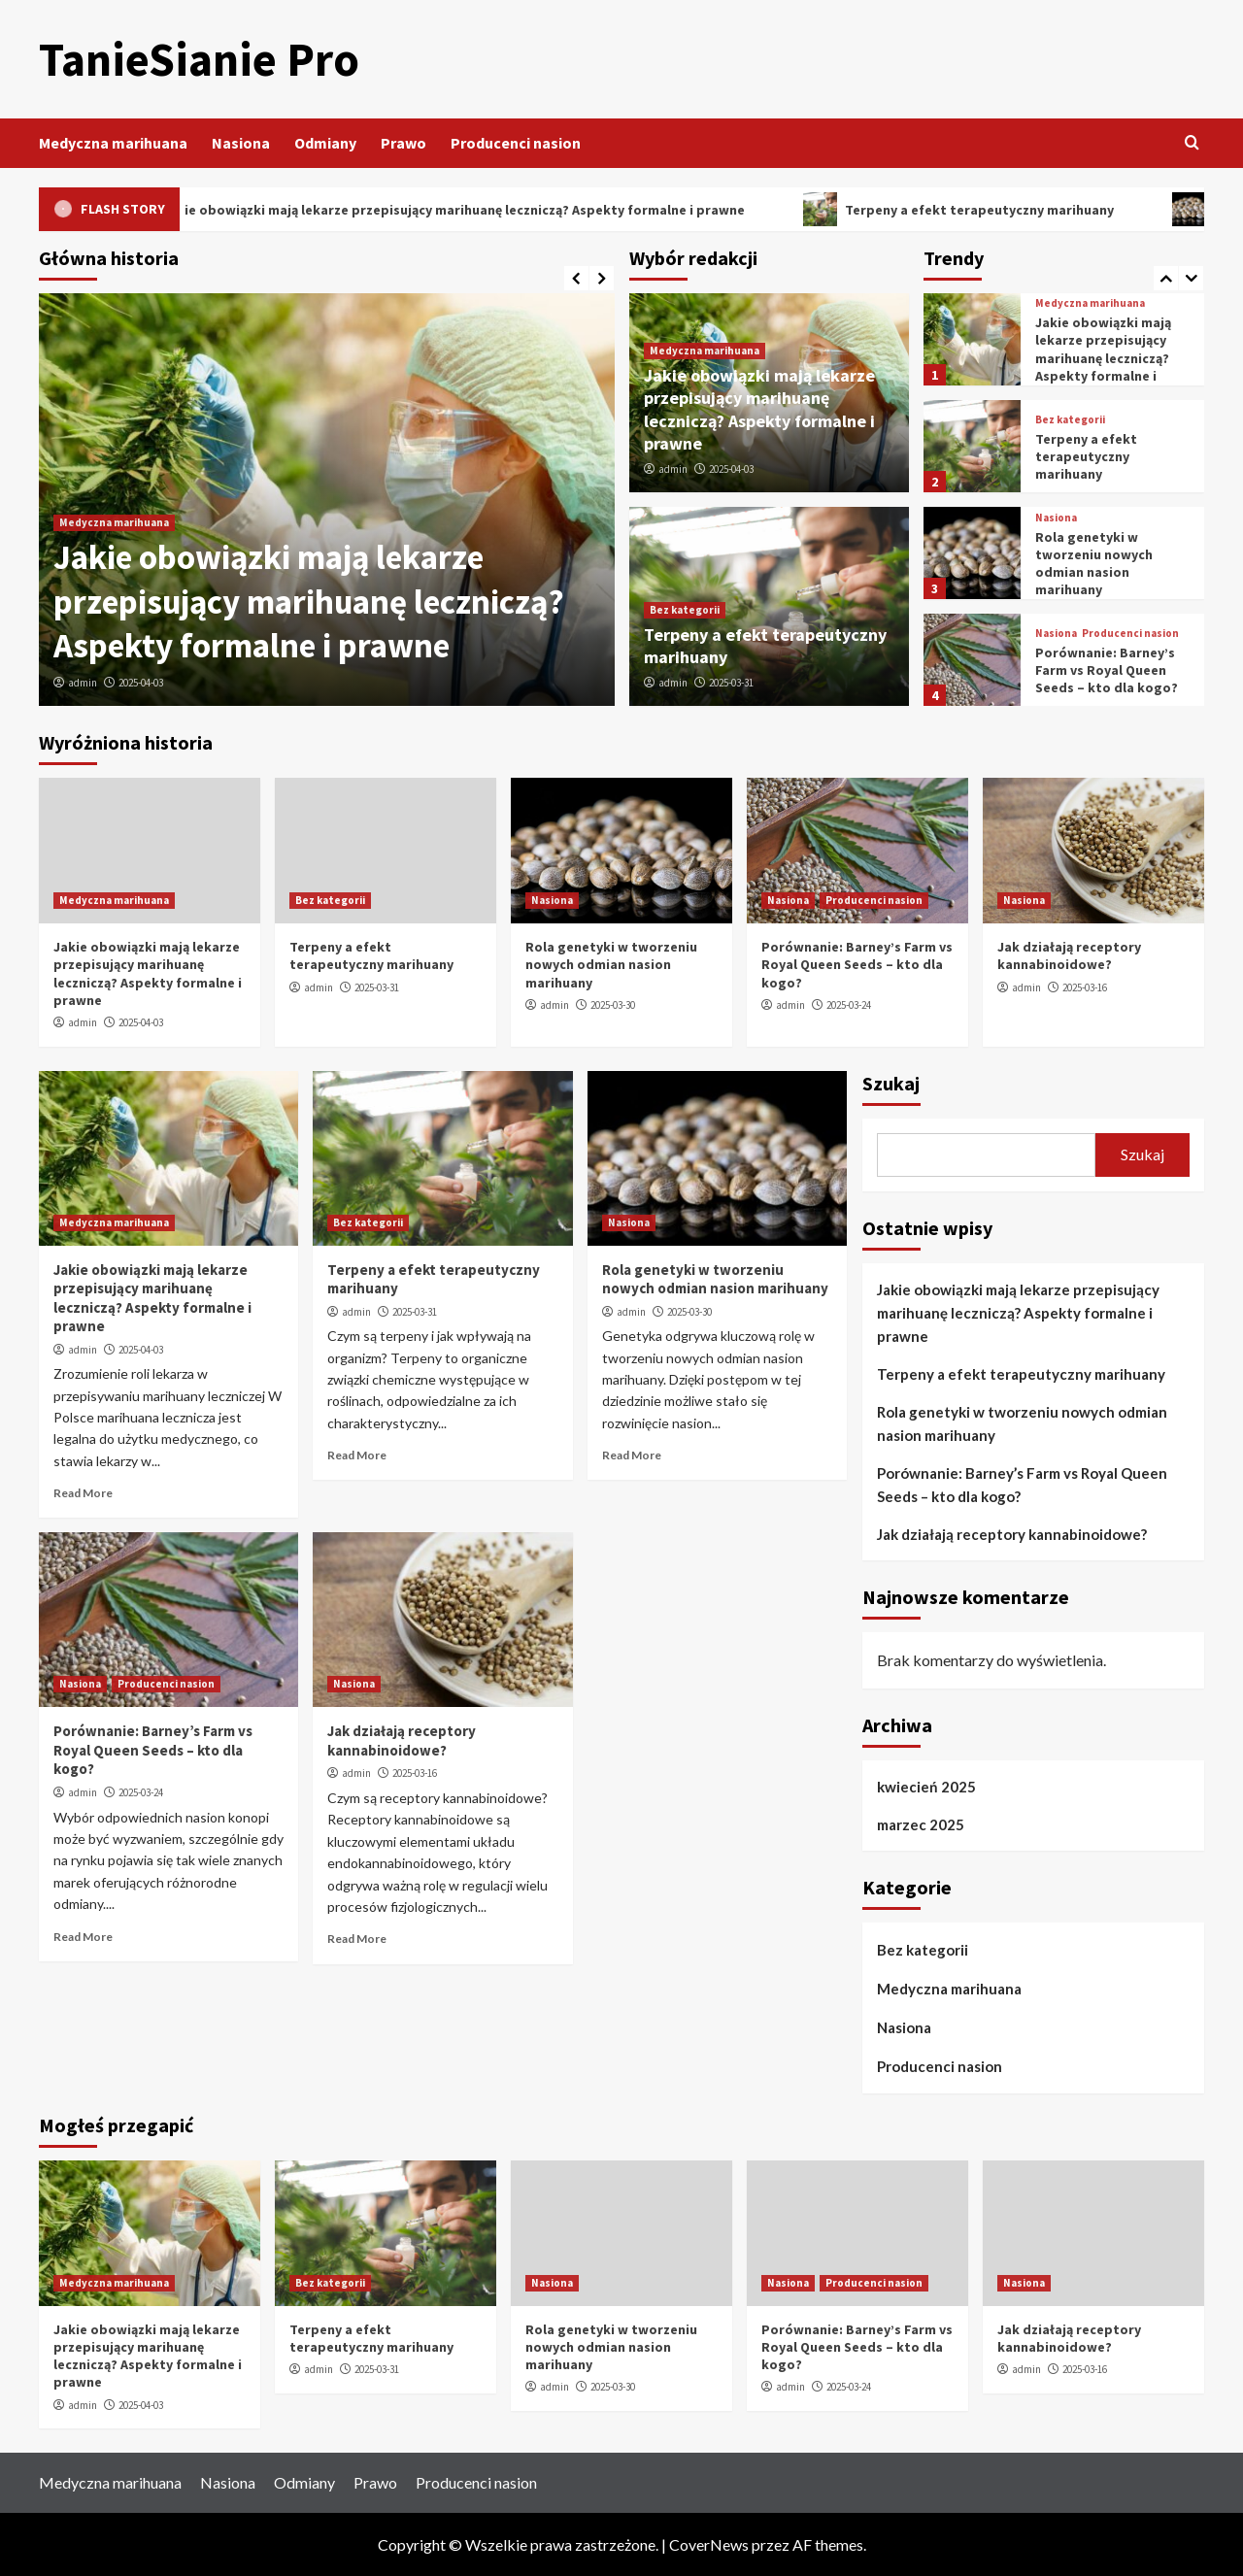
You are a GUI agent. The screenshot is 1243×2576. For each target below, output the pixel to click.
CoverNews (709, 2544)
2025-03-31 (731, 682)
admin (82, 682)
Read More (83, 1493)
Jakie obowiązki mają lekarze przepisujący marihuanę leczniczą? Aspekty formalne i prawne (308, 601)
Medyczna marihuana (113, 142)
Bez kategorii (685, 610)
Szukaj (891, 1083)
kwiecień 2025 (926, 1786)
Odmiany (325, 142)
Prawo (403, 142)
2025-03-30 (612, 1005)
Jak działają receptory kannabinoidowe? (1069, 955)
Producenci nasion (516, 142)
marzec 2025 (920, 1824)
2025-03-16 (1084, 987)
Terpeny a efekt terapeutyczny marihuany (1086, 456)
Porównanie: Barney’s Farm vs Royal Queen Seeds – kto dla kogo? (1106, 670)
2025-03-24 (848, 1005)
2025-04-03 (140, 682)
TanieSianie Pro (199, 59)
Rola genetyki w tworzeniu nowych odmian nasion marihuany (1094, 563)
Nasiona (241, 142)
